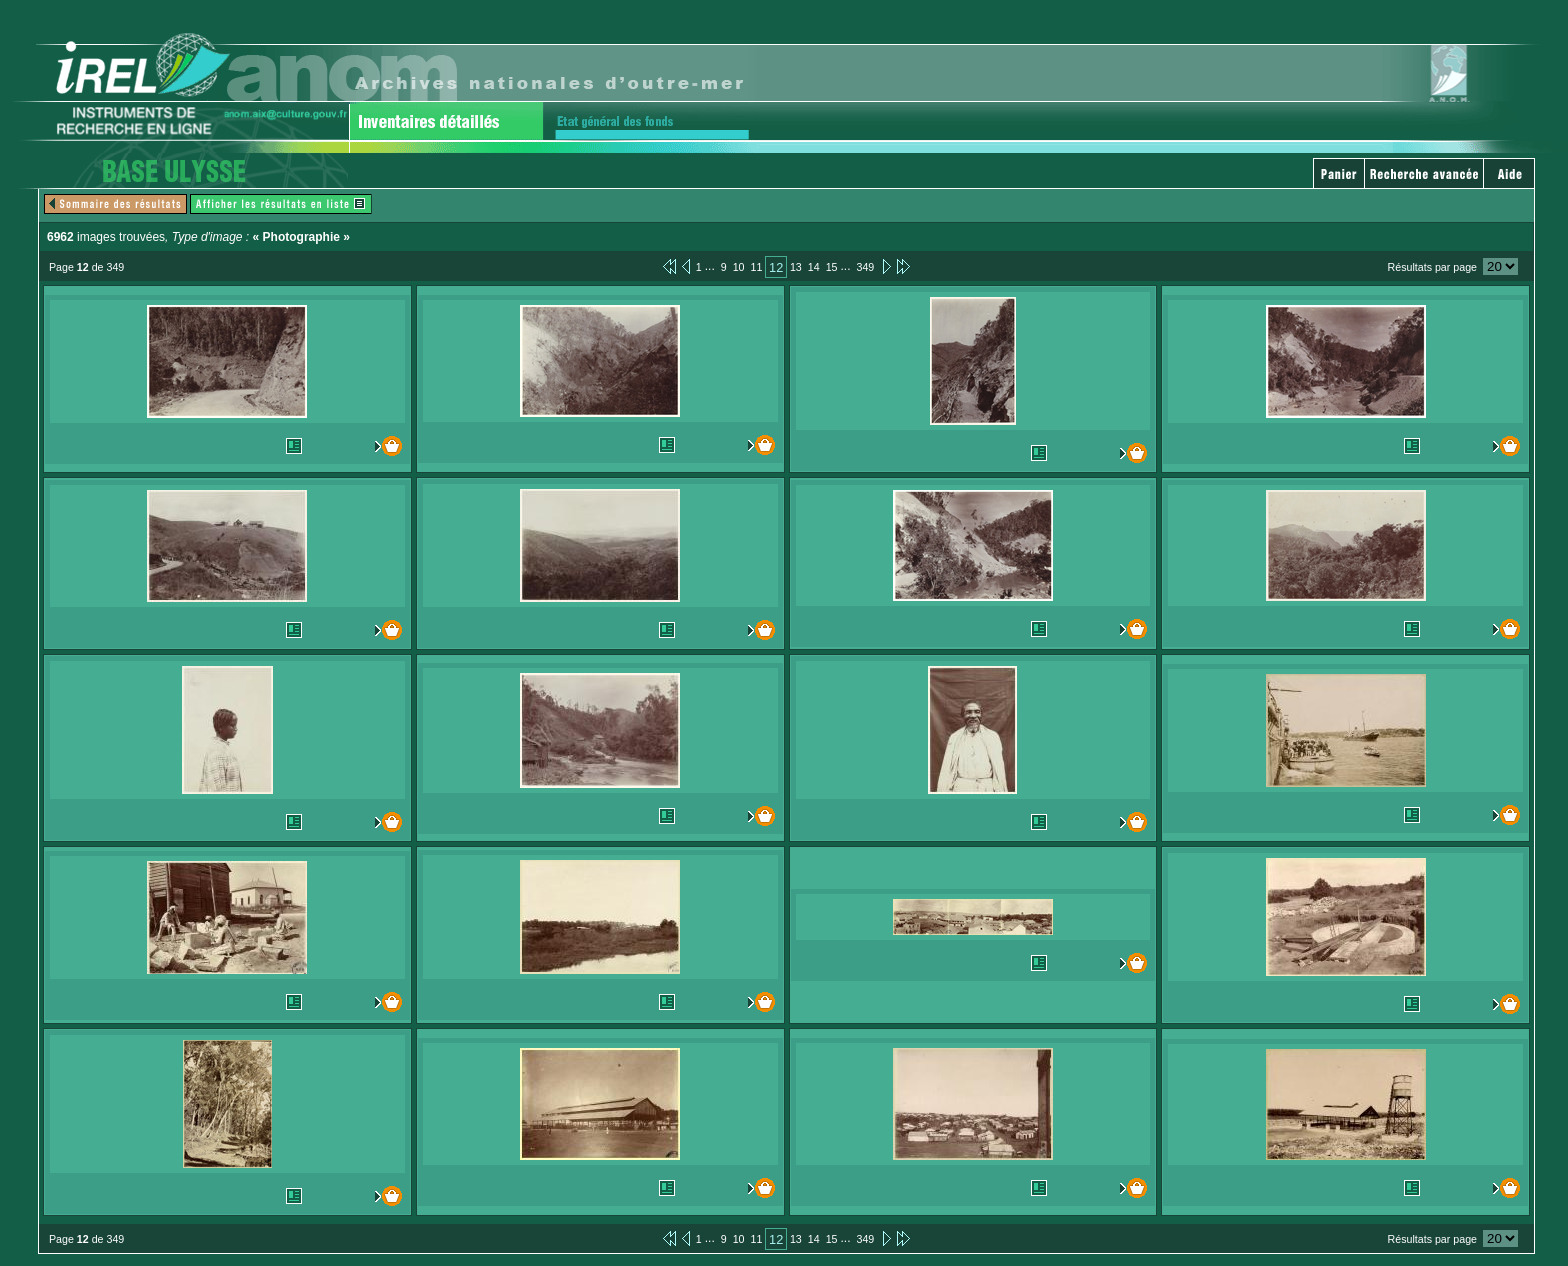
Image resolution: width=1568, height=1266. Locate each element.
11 (757, 267)
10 (739, 267)
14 (814, 267)
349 (865, 267)
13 (796, 267)
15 (832, 267)
